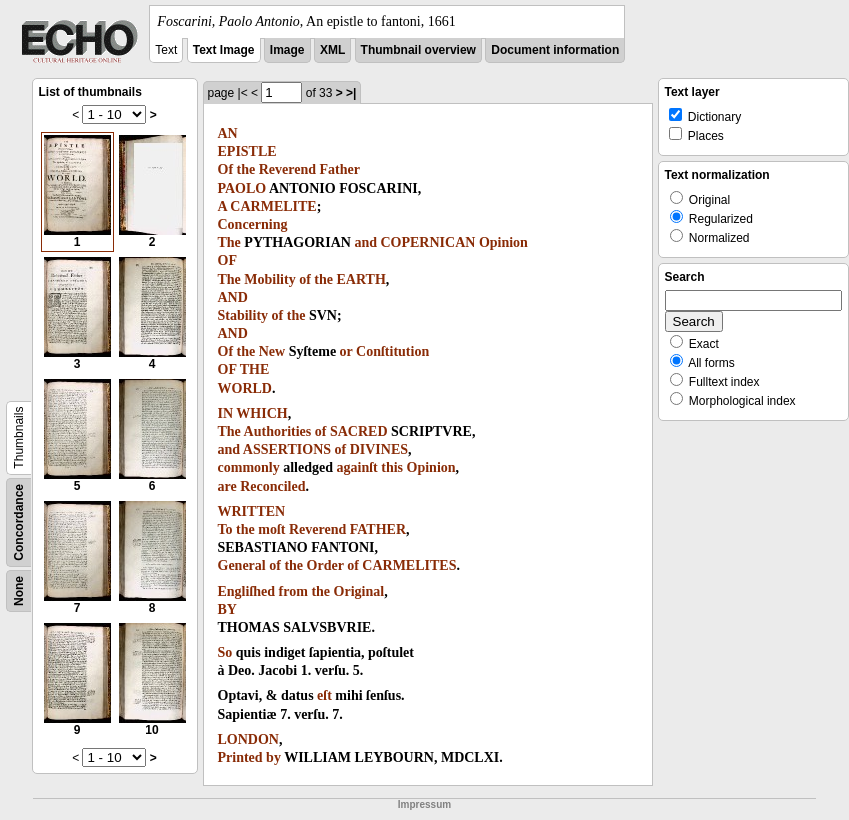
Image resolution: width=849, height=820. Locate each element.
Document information (555, 50)
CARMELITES (409, 565)
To (225, 529)
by (273, 757)
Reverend (287, 169)
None (19, 591)
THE (255, 369)
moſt (271, 529)
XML (332, 50)
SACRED (359, 431)
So (225, 652)
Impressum (424, 804)
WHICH (261, 413)
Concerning (253, 224)
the (246, 169)
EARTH (361, 279)
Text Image (224, 50)
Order (325, 565)
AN (228, 133)
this (392, 467)
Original (359, 591)
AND (233, 297)
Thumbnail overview (418, 50)
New (272, 351)
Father (340, 169)
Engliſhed (247, 591)
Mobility (269, 279)
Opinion (503, 242)
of (305, 279)
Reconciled (272, 486)
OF (227, 260)
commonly (249, 467)
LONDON (248, 739)
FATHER (378, 529)
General (242, 565)
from (293, 591)
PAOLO (242, 188)
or (346, 351)
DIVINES (379, 449)
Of (226, 169)
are (227, 486)
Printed (240, 757)
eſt (324, 695)
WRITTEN (252, 511)
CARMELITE (273, 206)
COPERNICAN (427, 242)
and (365, 242)
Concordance (19, 522)
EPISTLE (247, 151)
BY (227, 609)
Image (287, 50)
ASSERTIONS (287, 449)
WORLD (245, 388)
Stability (243, 315)
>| (351, 93)
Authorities (278, 431)
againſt (357, 467)
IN (226, 413)
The (229, 242)
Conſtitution (392, 351)
